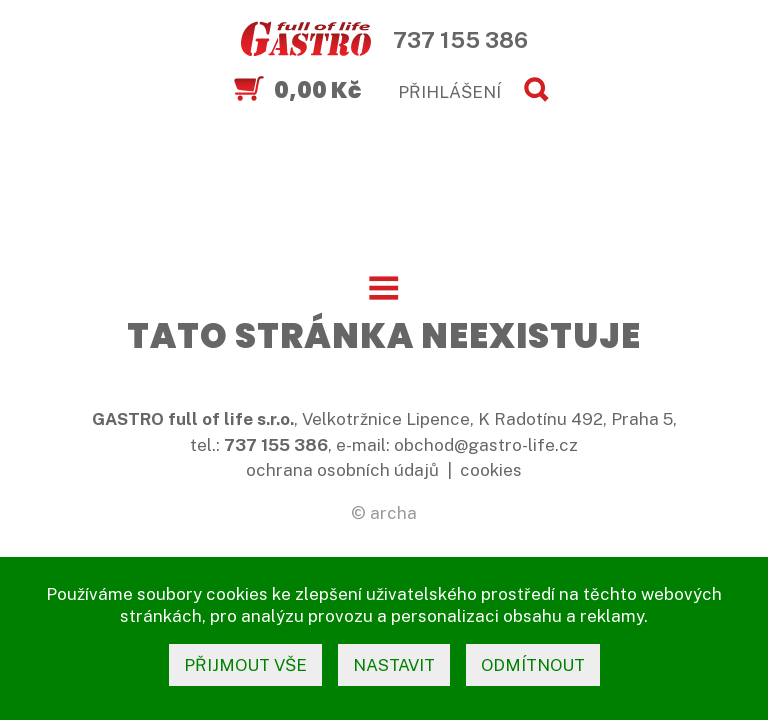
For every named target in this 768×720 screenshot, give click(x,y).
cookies (491, 470)
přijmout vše (245, 665)
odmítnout (533, 665)
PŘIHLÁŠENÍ (449, 92)
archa (393, 513)
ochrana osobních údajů (342, 470)
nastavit (394, 665)
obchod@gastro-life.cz (486, 445)
